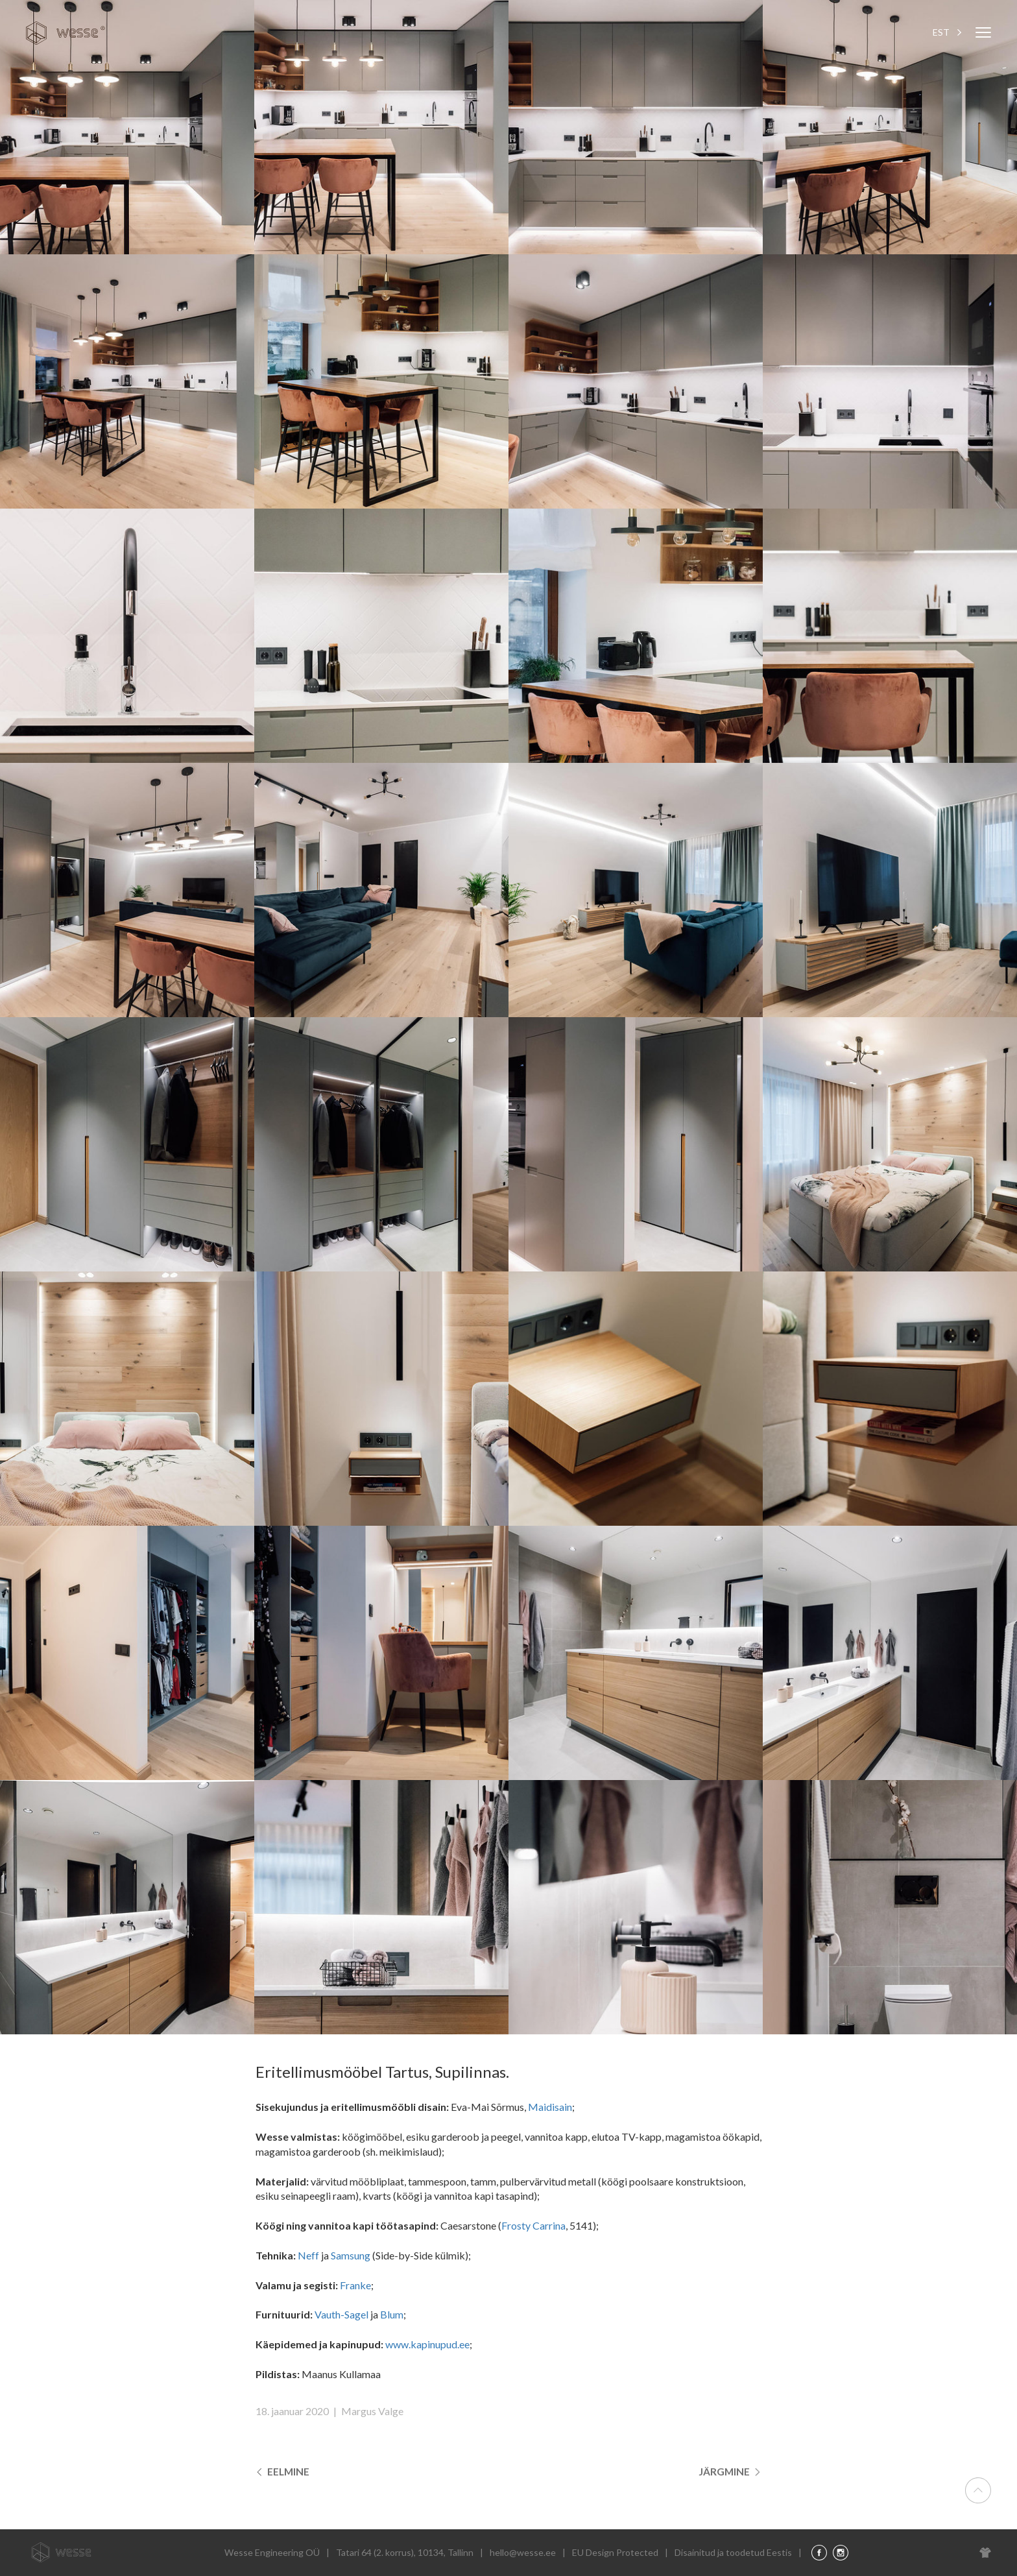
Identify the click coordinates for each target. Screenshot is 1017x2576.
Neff (308, 2255)
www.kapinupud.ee (427, 2344)
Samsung (350, 2255)
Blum (391, 2314)
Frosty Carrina (533, 2225)
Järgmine (729, 2471)
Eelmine (283, 2471)
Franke (355, 2285)
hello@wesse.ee (523, 2552)
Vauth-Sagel (341, 2314)
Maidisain (550, 2107)
